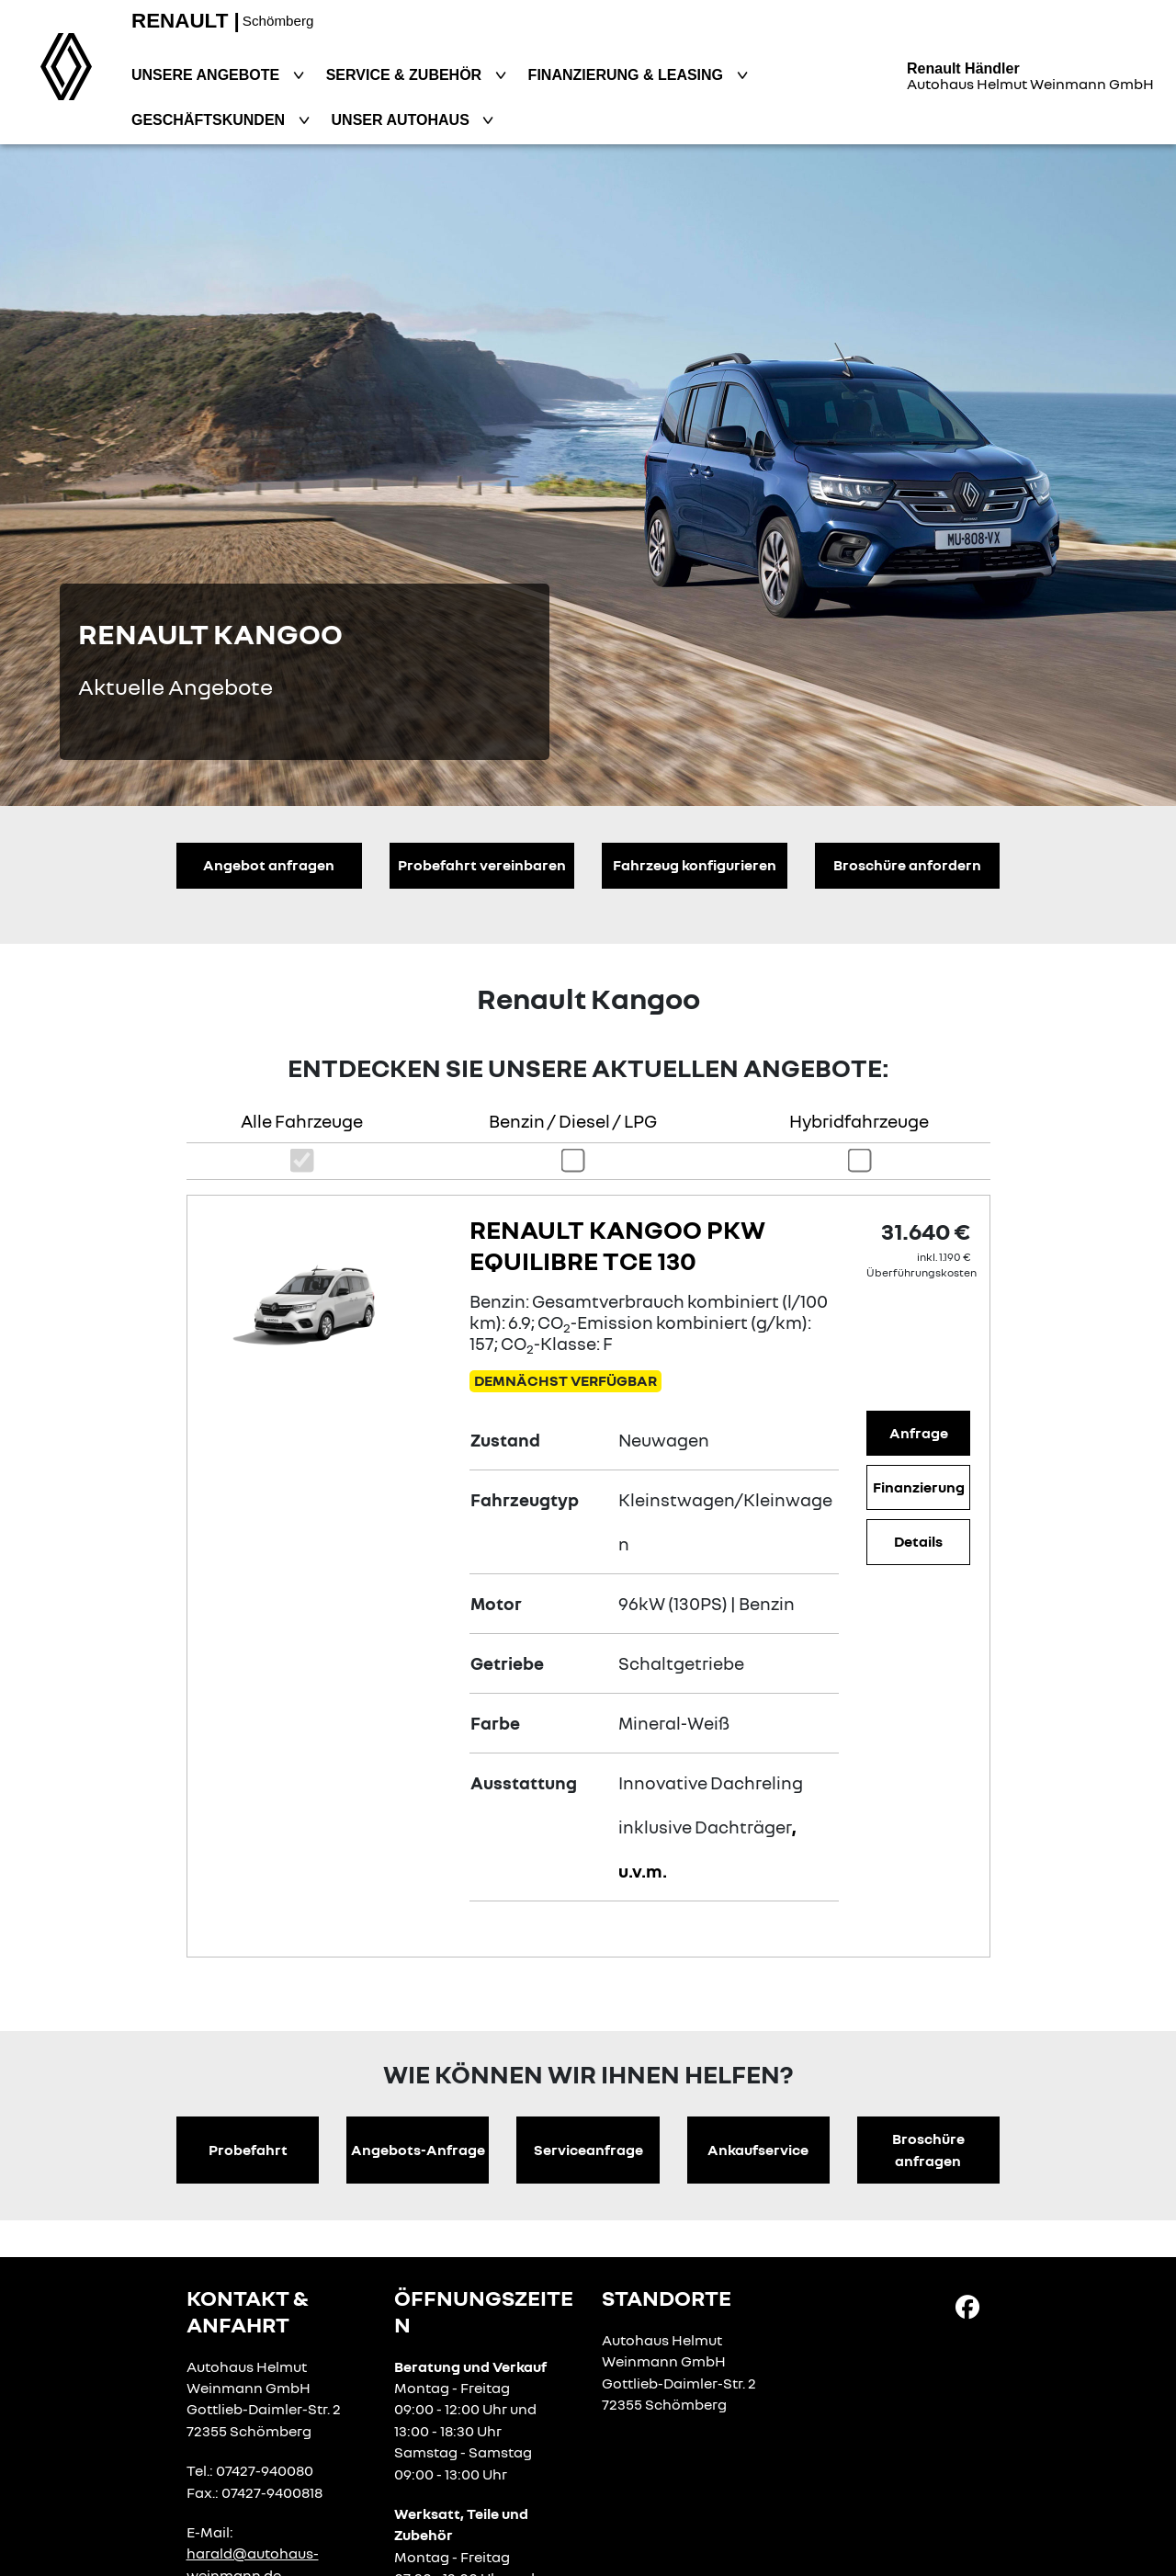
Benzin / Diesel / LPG (573, 1120)
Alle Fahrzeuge (302, 1120)
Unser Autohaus (403, 120)
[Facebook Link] (967, 2306)
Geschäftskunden (210, 120)
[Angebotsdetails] (324, 1301)
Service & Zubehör (406, 75)
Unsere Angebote (207, 75)
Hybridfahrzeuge (859, 1120)
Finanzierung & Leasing (628, 75)
